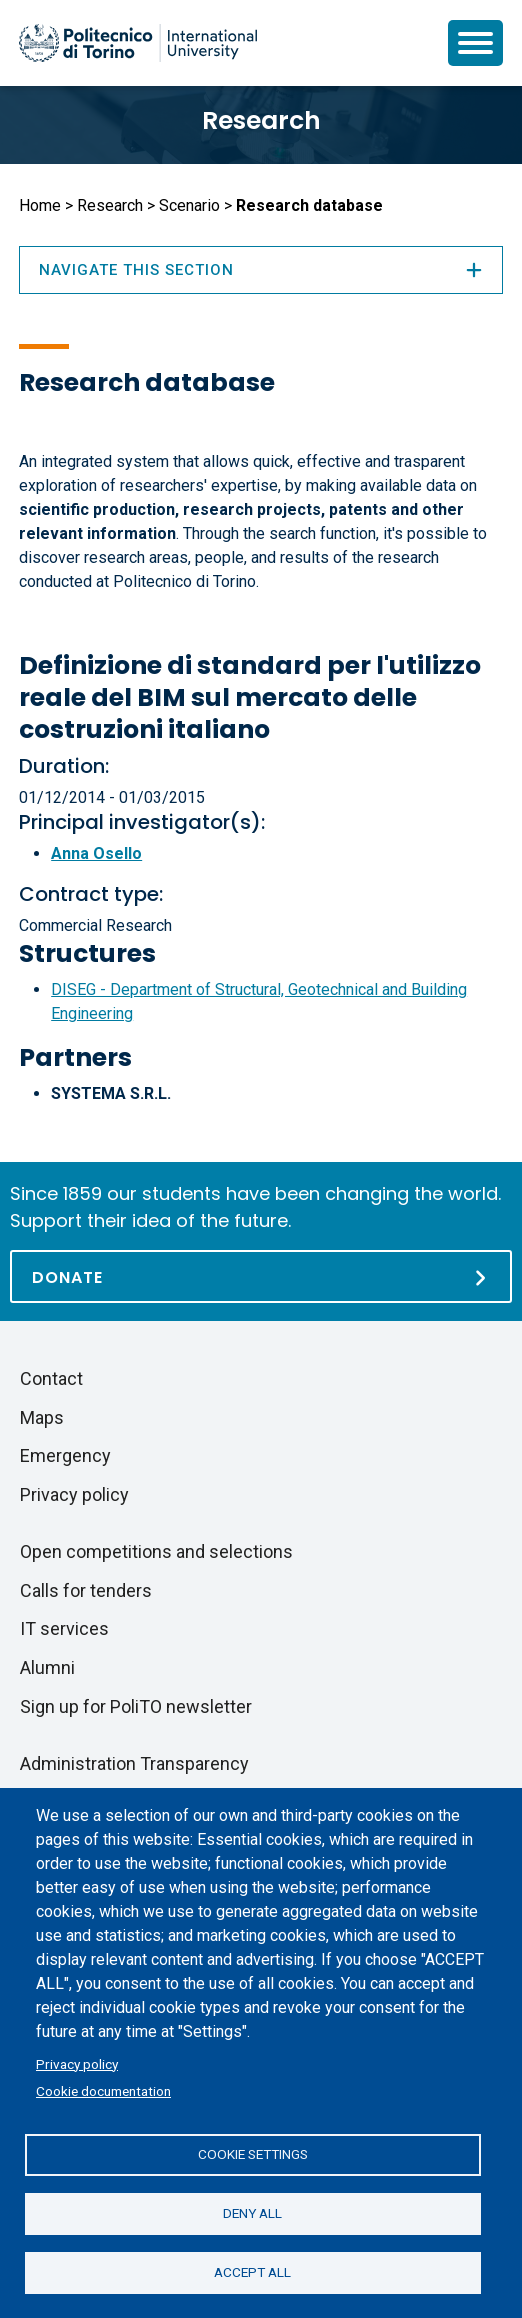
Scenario (189, 205)
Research (261, 120)
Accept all (252, 2272)
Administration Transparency (134, 1763)
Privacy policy (77, 2064)
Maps (42, 1417)
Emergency (65, 1455)
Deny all (252, 2213)
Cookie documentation (103, 2091)
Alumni (47, 1667)
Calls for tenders (86, 1590)
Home (40, 205)
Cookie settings (253, 2154)
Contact (51, 1378)
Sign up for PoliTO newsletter (136, 1706)
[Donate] (261, 1276)
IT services (64, 1628)
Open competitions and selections (156, 1551)
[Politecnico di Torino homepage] (138, 43)
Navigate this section (261, 270)
